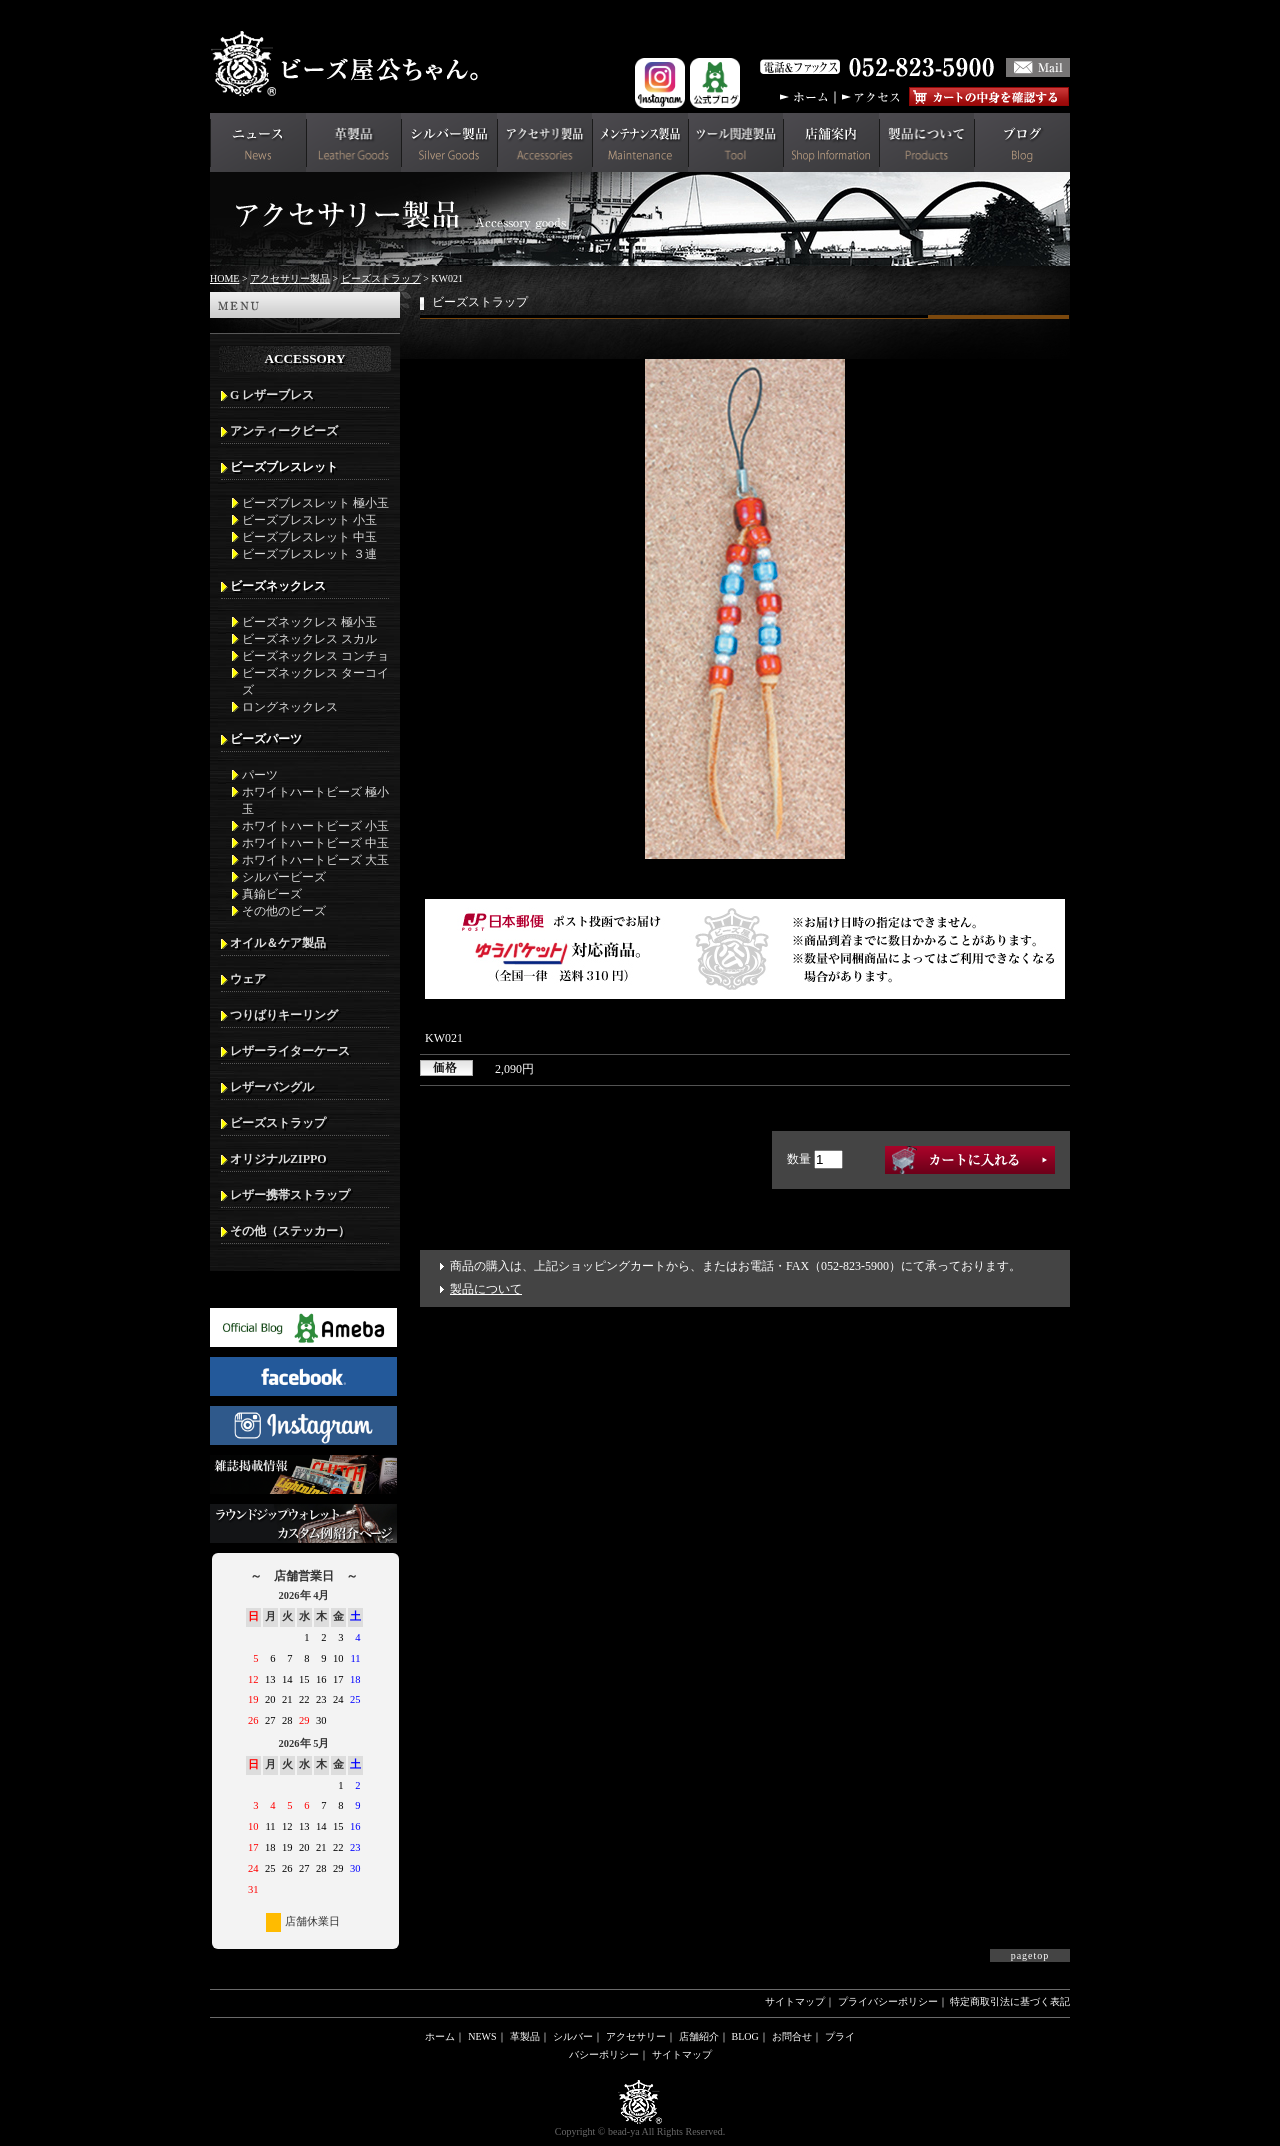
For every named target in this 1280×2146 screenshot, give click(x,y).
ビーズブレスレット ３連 (309, 554)
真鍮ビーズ (272, 894)
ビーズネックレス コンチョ (315, 656)
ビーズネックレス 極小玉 (309, 622)
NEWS (482, 2036)
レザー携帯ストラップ (290, 1195)
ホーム (440, 2036)
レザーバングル (272, 1087)
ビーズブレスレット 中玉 (309, 537)
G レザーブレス (272, 395)
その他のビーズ (284, 911)
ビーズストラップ (381, 278)
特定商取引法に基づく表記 (1010, 2001)
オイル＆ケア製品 (278, 943)
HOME (224, 278)
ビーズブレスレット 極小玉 (315, 503)
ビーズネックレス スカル (309, 639)
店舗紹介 (699, 2036)
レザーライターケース (290, 1051)
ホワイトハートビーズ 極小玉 (315, 800)
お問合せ (792, 2036)
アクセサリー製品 (290, 278)
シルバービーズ (284, 877)
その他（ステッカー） (290, 1231)
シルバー (573, 2036)
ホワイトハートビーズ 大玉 (315, 860)
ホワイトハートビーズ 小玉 (315, 826)
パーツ (260, 775)
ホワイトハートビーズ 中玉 (315, 843)
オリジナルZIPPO (278, 1159)
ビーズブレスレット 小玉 (309, 520)
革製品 (525, 2036)
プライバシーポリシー (888, 2001)
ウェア (248, 979)
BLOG (745, 2036)
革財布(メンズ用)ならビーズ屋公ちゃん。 (350, 64)
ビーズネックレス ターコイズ (315, 681)
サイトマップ (795, 2001)
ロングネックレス (290, 707)
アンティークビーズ (284, 431)
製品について (486, 1289)
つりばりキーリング (284, 1015)
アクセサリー (636, 2036)
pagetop (1030, 1955)
